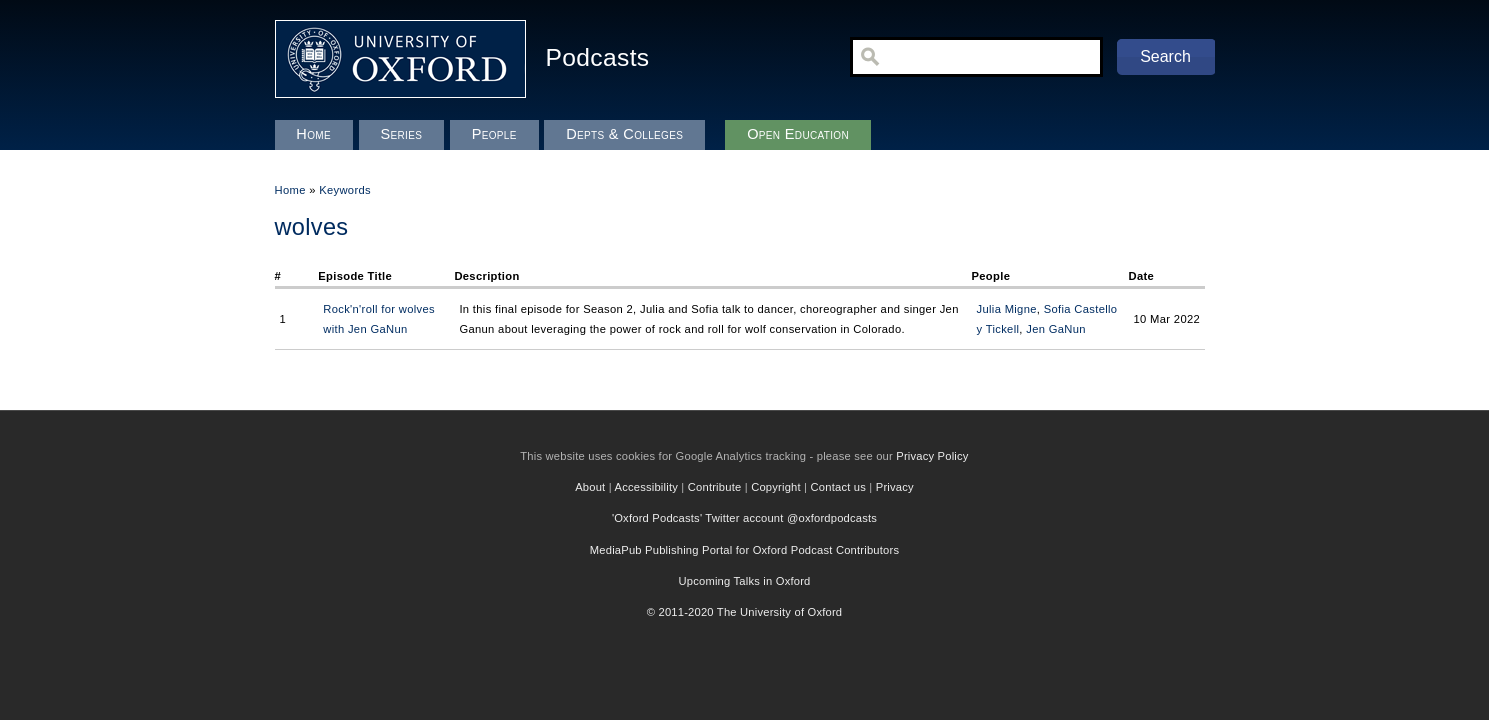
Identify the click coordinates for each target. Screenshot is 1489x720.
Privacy (895, 487)
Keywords (345, 190)
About (590, 487)
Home (290, 190)
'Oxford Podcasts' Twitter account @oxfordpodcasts (744, 518)
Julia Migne (1007, 309)
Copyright (776, 487)
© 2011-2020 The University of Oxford (745, 612)
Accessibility (647, 487)
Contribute (715, 487)
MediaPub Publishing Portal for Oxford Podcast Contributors (744, 550)
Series (401, 134)
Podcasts (598, 57)
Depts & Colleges (624, 134)
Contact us (838, 487)
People (494, 134)
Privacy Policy (932, 456)
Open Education (798, 134)
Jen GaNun (1056, 329)
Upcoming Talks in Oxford (744, 581)
